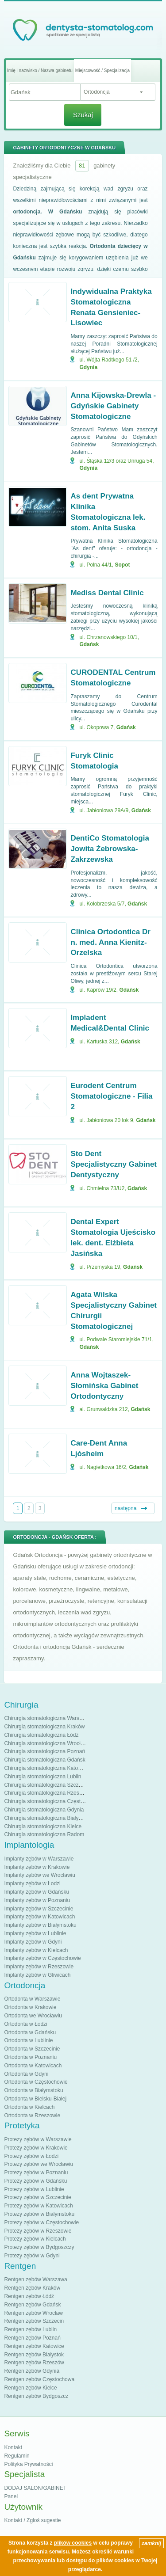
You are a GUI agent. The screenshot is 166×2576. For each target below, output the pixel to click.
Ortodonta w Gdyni (26, 2074)
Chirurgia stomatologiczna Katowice (46, 1768)
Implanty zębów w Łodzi (32, 1883)
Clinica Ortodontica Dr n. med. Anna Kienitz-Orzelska (110, 942)
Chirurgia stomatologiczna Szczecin (46, 1785)
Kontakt (13, 2447)
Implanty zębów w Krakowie (36, 1867)
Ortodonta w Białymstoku (33, 2090)
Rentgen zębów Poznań (32, 2338)
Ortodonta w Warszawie (32, 1999)
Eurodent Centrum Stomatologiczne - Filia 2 (111, 1096)
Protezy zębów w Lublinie (34, 2189)
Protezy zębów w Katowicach (38, 2206)
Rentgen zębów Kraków (32, 2288)
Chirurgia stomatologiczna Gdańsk (44, 1760)
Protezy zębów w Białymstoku (39, 2214)
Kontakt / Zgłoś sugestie (32, 2520)
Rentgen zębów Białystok (34, 2355)
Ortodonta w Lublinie (28, 2040)
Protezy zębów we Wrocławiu (38, 2164)
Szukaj (83, 114)
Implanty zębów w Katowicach (39, 1917)
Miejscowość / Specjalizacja (102, 70)
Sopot (122, 565)
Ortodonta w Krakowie (30, 2007)
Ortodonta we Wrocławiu (33, 2016)
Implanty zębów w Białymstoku (40, 1925)
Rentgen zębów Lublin (30, 2329)
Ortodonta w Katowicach (33, 2065)
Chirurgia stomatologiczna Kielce (42, 1826)
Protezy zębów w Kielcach (35, 2239)
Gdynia (88, 367)
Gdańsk (89, 644)
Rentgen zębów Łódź (29, 2296)
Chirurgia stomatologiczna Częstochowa (51, 1801)
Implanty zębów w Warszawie (38, 1859)
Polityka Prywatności (28, 2464)
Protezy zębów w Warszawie (37, 2139)
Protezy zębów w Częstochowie (41, 2222)
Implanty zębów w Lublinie (35, 1933)
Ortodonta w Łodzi (25, 2024)
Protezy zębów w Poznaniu (36, 2172)
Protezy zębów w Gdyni (31, 2256)
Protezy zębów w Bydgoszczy (39, 2247)
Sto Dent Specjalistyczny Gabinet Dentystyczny (113, 1164)
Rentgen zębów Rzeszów (34, 2362)
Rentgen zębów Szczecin (34, 2321)
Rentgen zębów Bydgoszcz (36, 2396)
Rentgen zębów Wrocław (33, 2313)
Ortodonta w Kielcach (29, 2107)
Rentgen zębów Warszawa (35, 2279)
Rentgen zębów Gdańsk (32, 2305)
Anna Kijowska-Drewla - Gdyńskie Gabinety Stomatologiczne (113, 406)
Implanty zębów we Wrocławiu (39, 1875)
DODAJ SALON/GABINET (35, 2488)
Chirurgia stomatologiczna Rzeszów (46, 1793)
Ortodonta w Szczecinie (32, 2049)
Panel (11, 2496)
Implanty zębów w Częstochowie (42, 1958)
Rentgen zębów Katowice (34, 2346)
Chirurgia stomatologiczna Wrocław (45, 1743)
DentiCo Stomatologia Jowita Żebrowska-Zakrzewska (109, 849)
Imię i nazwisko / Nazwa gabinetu (40, 70)
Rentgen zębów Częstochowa (39, 2379)
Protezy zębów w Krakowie (35, 2148)
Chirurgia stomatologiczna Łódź (41, 1735)
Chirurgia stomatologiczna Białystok (46, 1818)
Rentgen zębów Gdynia (31, 2371)
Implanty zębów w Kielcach (36, 1950)
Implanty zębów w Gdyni (33, 1942)
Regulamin (16, 2456)
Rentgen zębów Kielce (30, 2388)
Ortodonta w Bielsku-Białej (35, 2099)
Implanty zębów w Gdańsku (36, 1892)
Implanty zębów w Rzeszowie (38, 1966)
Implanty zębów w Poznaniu (37, 1900)
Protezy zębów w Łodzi (31, 2156)
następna (125, 1508)
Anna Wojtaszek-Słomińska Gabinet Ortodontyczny (104, 1385)
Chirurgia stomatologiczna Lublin (42, 1776)
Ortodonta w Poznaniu (30, 2057)
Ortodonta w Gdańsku (30, 2032)
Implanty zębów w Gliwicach (37, 1975)
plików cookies (73, 2543)
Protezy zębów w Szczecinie (37, 2197)
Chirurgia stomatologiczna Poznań (44, 1751)
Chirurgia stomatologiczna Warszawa (48, 1718)
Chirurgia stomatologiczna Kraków (44, 1727)
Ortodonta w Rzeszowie (32, 2115)
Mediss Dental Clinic (106, 593)
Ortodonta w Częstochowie (35, 2082)
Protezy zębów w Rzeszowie (37, 2231)
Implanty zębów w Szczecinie (38, 1909)
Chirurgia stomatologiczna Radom (44, 1834)
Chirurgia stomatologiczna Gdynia (44, 1810)
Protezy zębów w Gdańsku (35, 2181)
